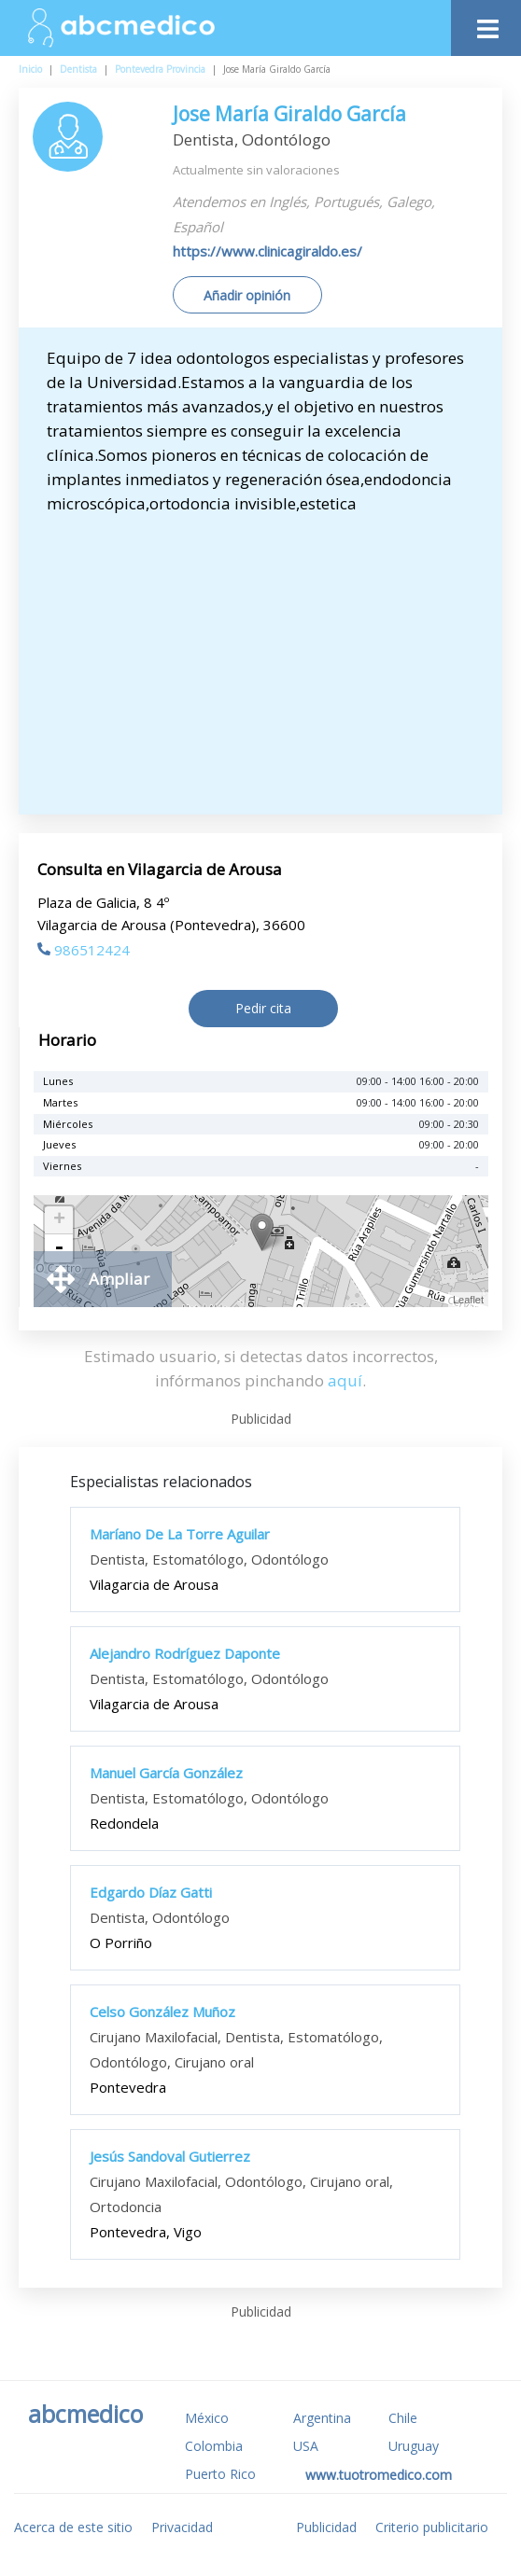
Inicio (30, 69)
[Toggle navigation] (486, 24)
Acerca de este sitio (73, 2527)
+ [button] (59, 1220)
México (207, 2418)
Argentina (322, 2418)
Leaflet (468, 1299)
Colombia (214, 2446)
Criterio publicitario (431, 2527)
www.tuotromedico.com (378, 2475)
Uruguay (413, 2446)
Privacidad (182, 2527)
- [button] (58, 1248)
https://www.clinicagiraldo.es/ (267, 251)
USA (305, 2446)
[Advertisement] (270, 656)
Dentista (78, 69)
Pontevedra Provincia (160, 69)
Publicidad (326, 2527)
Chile (402, 2418)
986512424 (83, 949)
